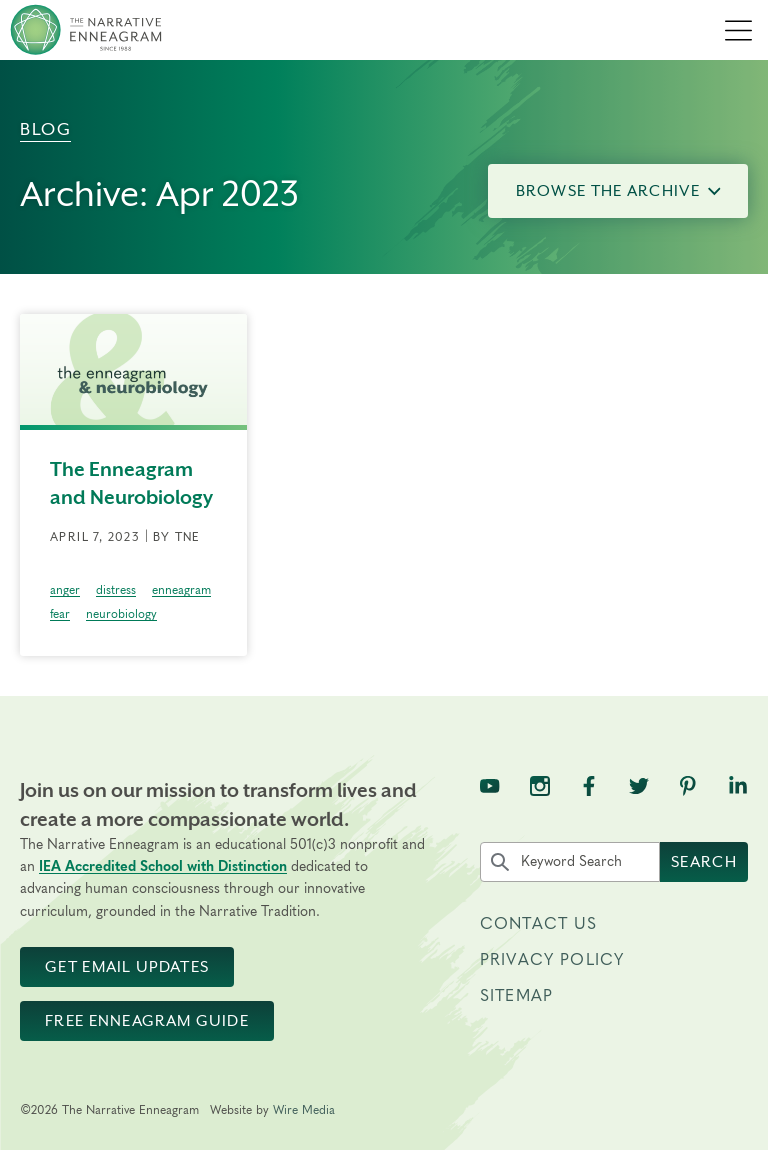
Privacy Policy (552, 960)
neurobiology (121, 614)
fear (60, 614)
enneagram (181, 590)
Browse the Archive (618, 191)
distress (116, 590)
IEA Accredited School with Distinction (163, 867)
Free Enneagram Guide (147, 1021)
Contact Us (539, 924)
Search (704, 862)
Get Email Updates (127, 967)
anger (65, 590)
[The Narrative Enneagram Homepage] (86, 30)
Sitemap (516, 996)
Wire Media (304, 1110)
